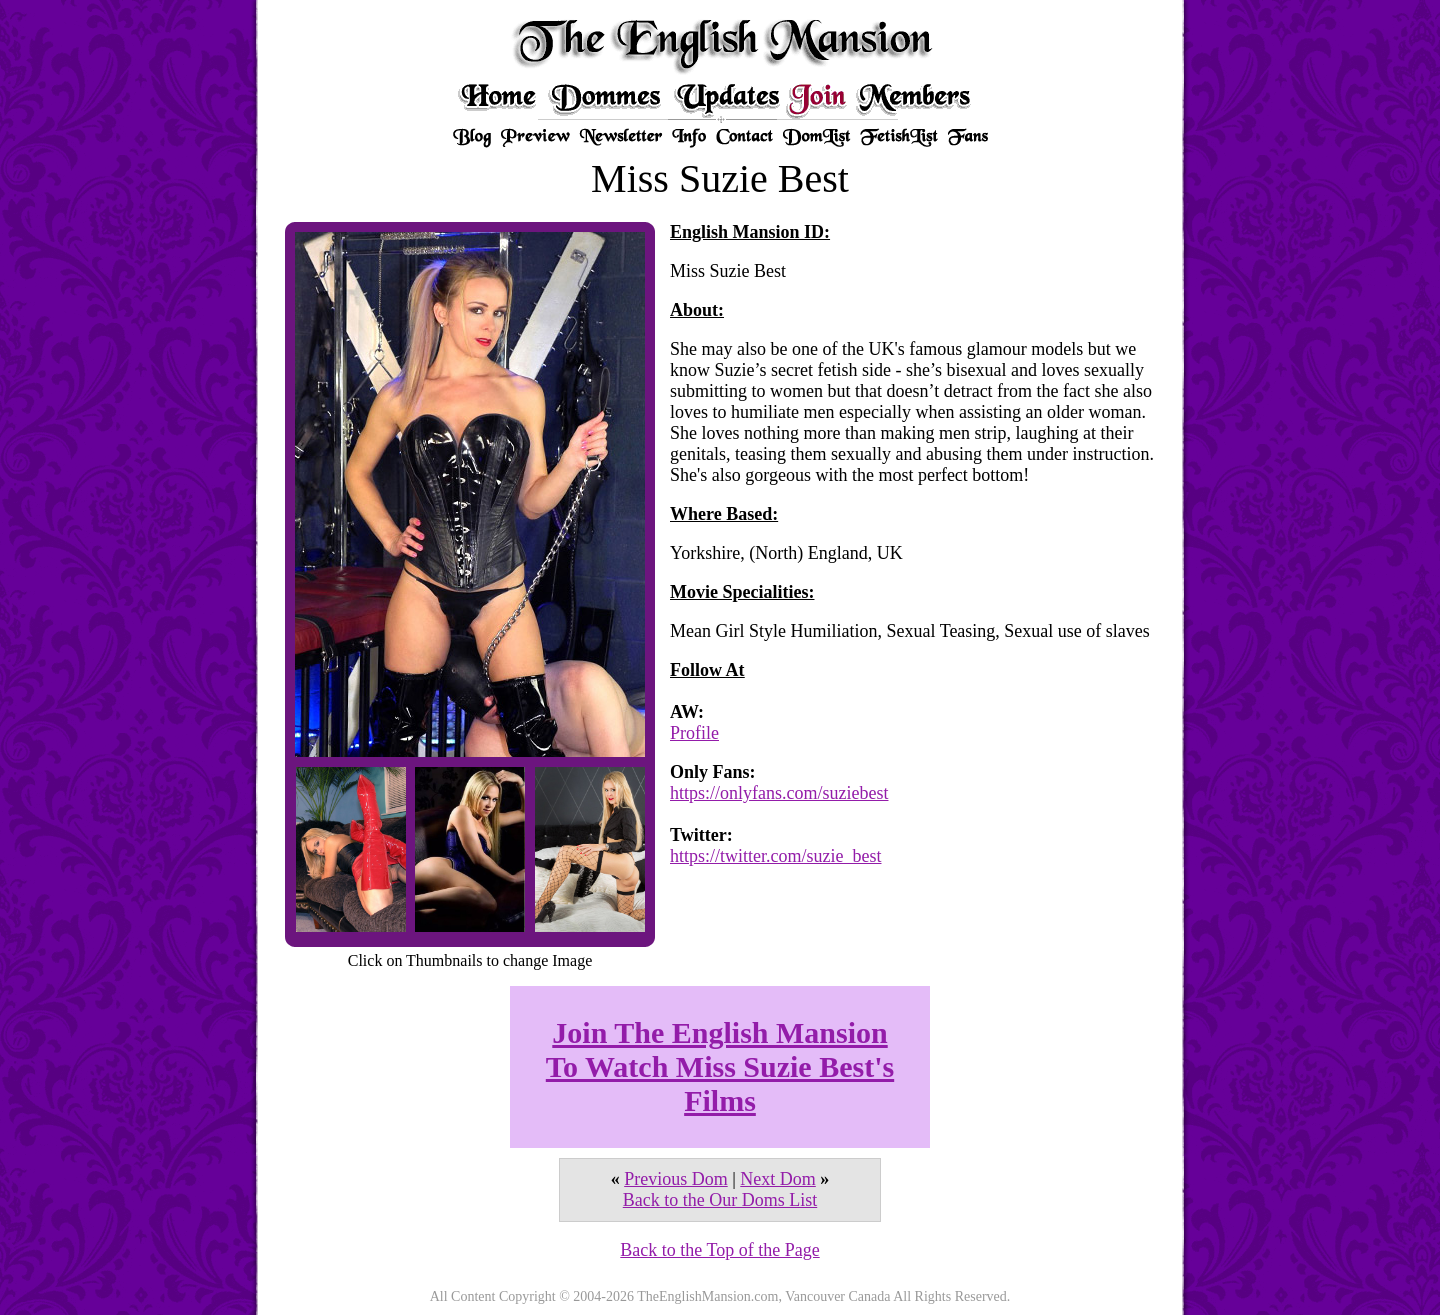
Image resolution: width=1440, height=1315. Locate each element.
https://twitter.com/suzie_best (775, 856)
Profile (694, 733)
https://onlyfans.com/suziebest (779, 793)
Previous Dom (676, 1179)
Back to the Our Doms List (720, 1200)
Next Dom (778, 1179)
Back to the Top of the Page (719, 1250)
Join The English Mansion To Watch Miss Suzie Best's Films (720, 1066)
